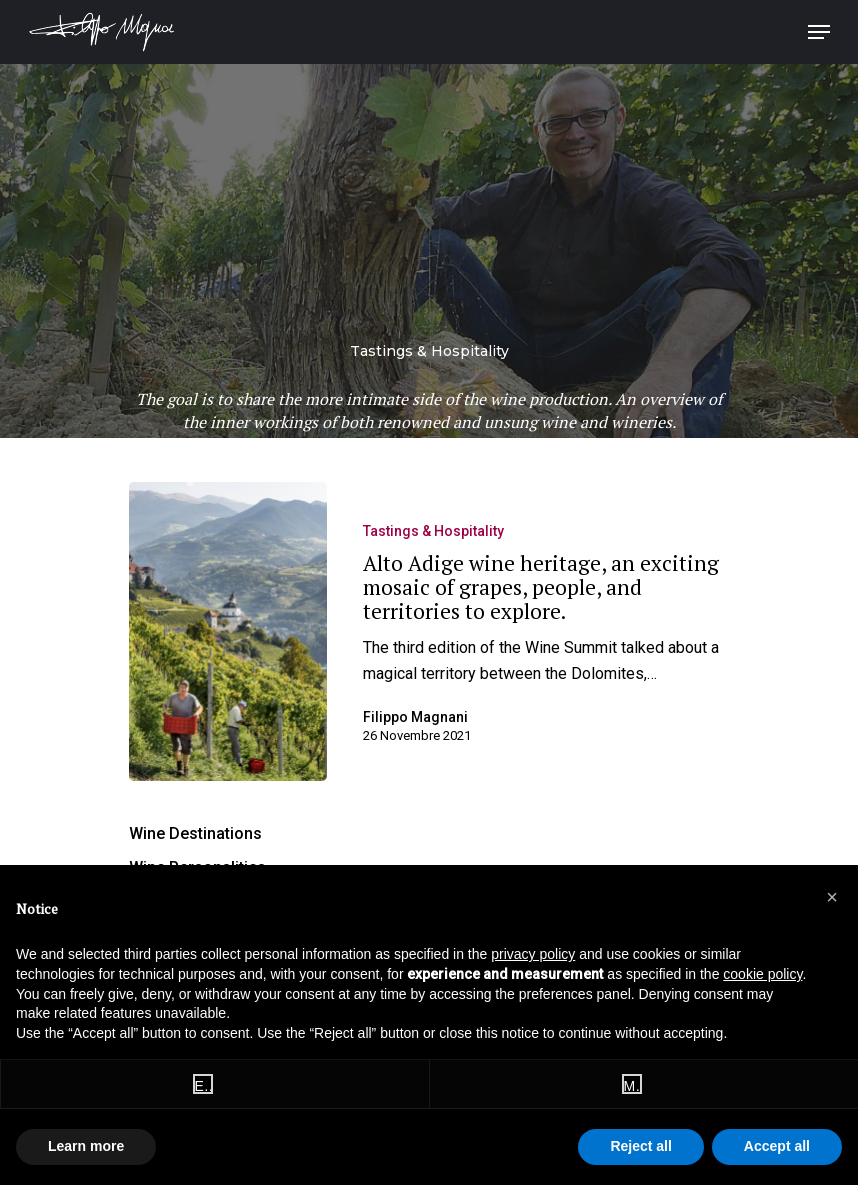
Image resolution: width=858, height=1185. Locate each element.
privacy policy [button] (533, 954)
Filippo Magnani (415, 717)
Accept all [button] (777, 1146)
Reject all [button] (640, 1146)
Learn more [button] (86, 1146)
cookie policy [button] (762, 974)
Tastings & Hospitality (433, 531)
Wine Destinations (195, 833)
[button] (832, 897)
